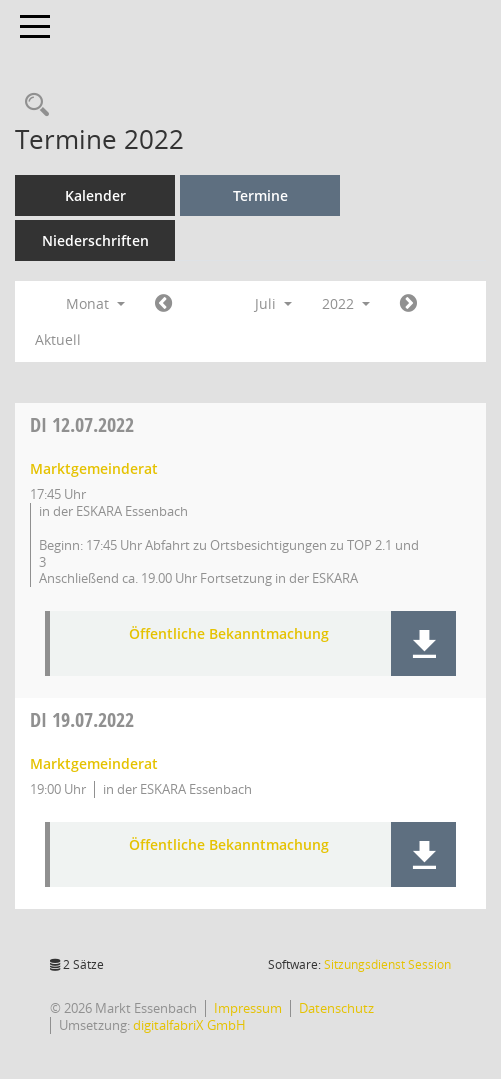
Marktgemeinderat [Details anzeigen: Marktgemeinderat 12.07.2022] (94, 468)
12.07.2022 (82, 424)
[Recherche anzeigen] (32, 105)
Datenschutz (336, 1008)
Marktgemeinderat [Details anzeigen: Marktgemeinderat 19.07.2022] (94, 763)
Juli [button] (273, 303)
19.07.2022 (82, 719)
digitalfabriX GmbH (189, 1025)
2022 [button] (346, 303)
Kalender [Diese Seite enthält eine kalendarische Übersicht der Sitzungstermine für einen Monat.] (95, 195)
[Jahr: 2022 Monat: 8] (408, 304)
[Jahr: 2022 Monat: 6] (163, 304)
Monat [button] (95, 303)
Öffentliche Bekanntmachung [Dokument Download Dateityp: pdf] (229, 634)
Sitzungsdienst (387, 964)
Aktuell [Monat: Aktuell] (58, 339)
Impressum (248, 1008)
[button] (423, 643)
